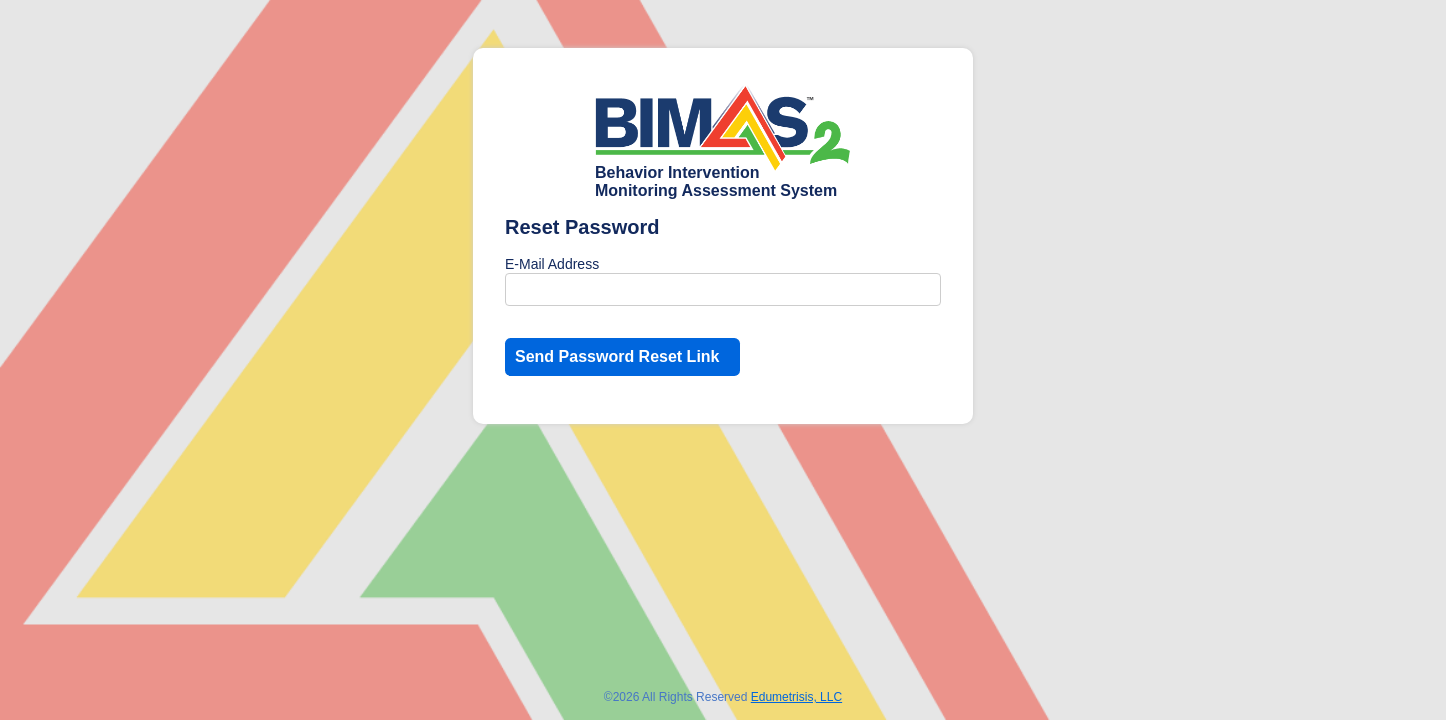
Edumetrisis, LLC (796, 697)
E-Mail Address (552, 264)
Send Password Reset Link (617, 356)
